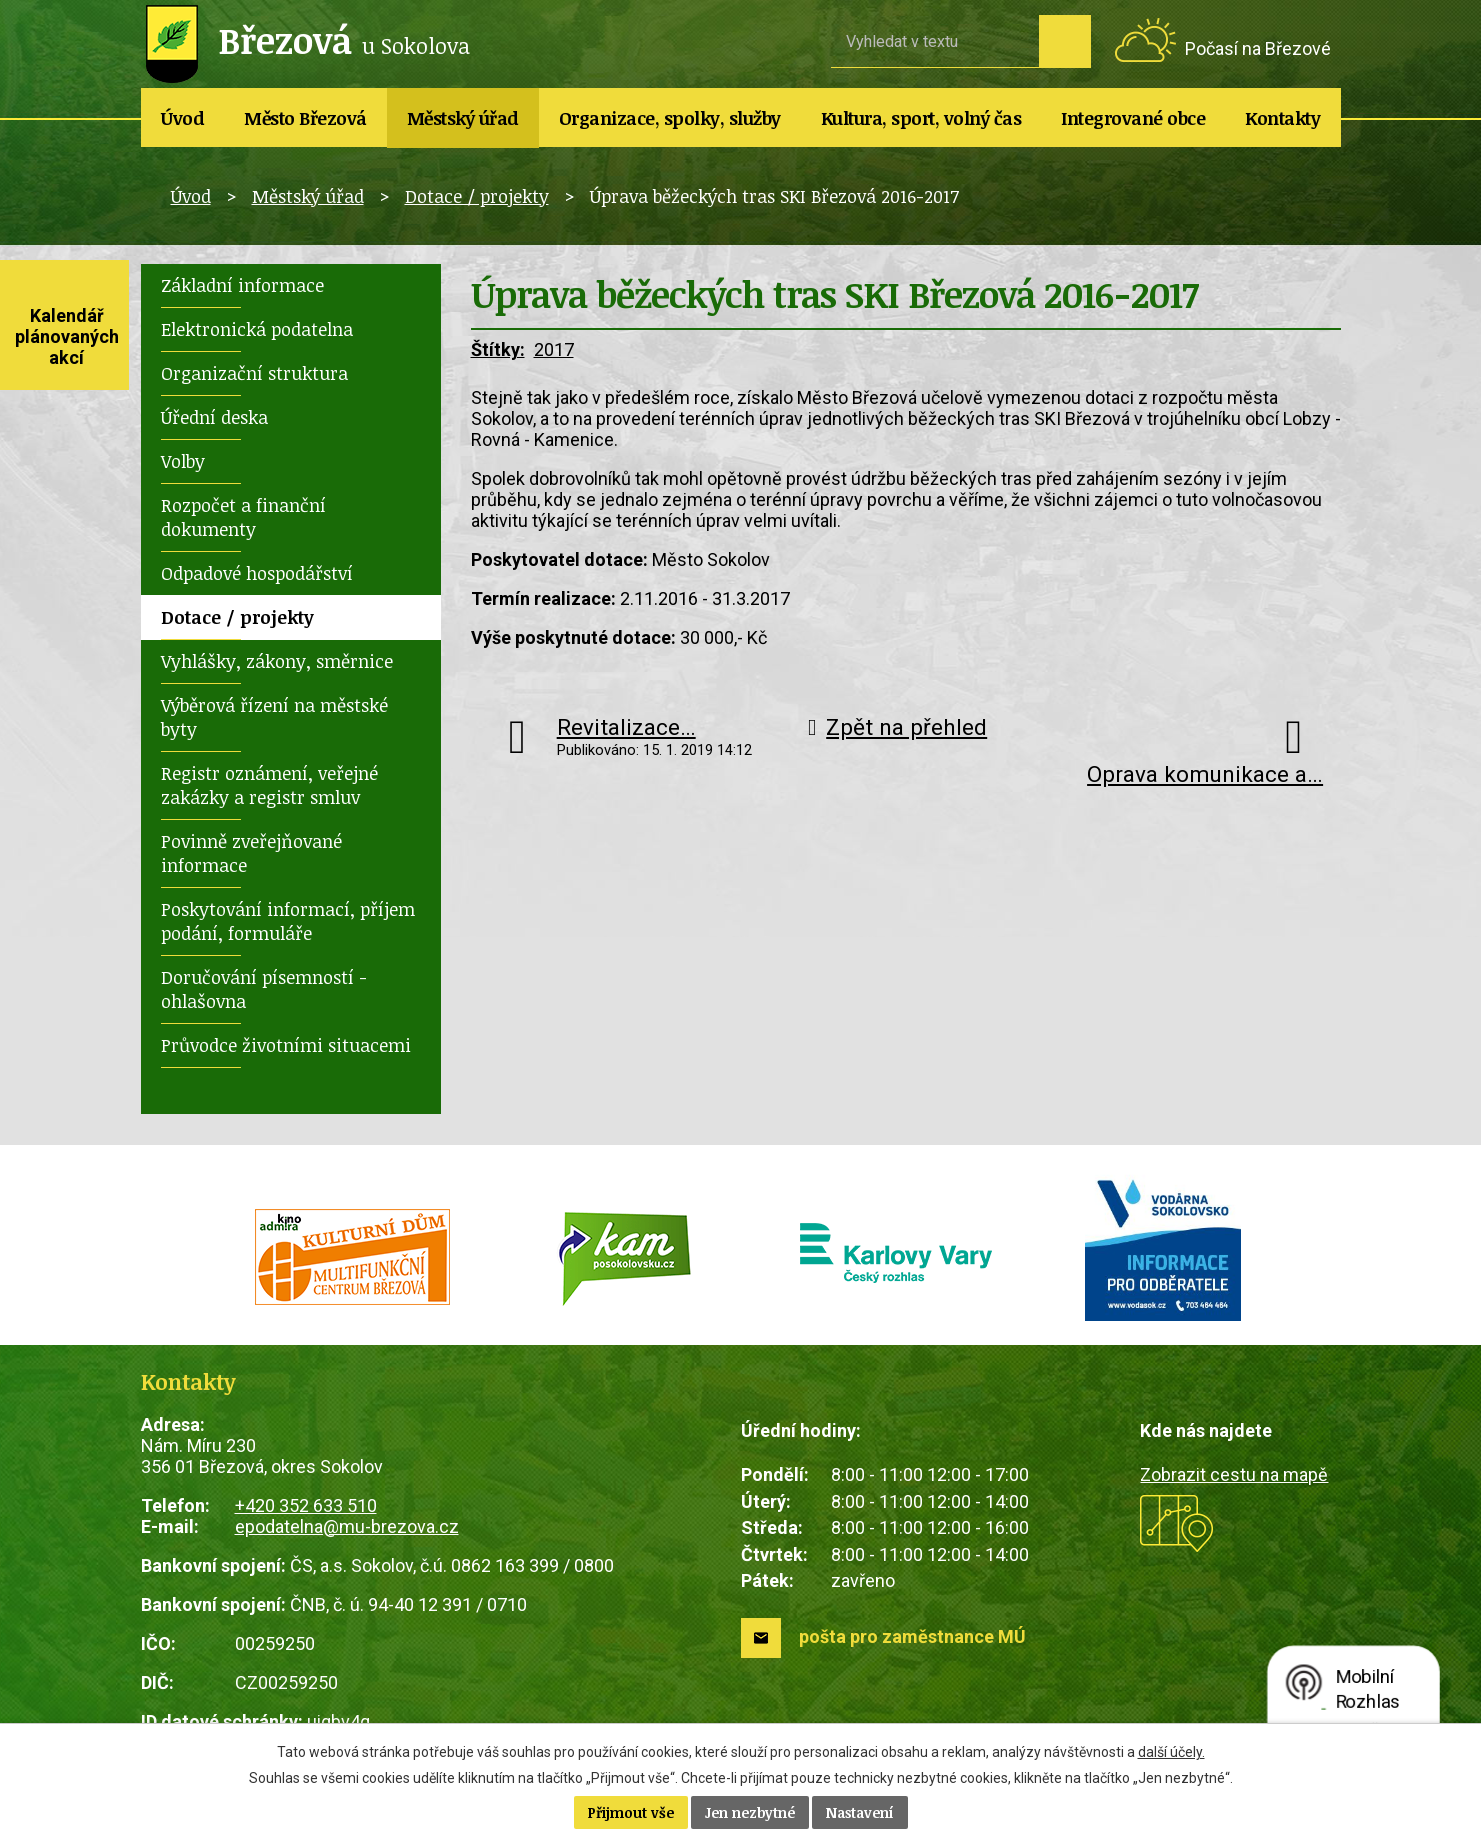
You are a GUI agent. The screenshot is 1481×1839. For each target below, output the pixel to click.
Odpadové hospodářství (257, 573)
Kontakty (1282, 118)
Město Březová (305, 118)
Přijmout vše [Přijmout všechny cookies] (631, 1812)
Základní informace (242, 285)
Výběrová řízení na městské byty (274, 717)
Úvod (182, 118)
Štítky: (498, 349)
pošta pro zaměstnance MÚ (912, 1636)
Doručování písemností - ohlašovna (264, 989)
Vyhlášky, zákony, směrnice (277, 661)
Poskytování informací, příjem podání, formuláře (288, 921)
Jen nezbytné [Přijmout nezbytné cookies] (750, 1812)
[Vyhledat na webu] (935, 41)
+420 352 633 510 (306, 1505)
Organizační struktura (254, 373)
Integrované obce (1133, 118)
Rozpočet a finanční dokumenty (243, 517)
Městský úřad (463, 118)
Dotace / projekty (477, 196)
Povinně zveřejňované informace (251, 853)
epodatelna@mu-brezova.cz (347, 1526)
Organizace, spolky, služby (670, 118)
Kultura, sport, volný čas (921, 118)
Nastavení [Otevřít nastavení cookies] (860, 1812)
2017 (554, 349)
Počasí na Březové (1258, 48)
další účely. (1171, 1752)
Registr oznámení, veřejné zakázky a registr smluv (269, 785)
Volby (183, 461)
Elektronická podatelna (257, 329)
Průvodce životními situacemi (286, 1045)
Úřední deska (214, 417)
